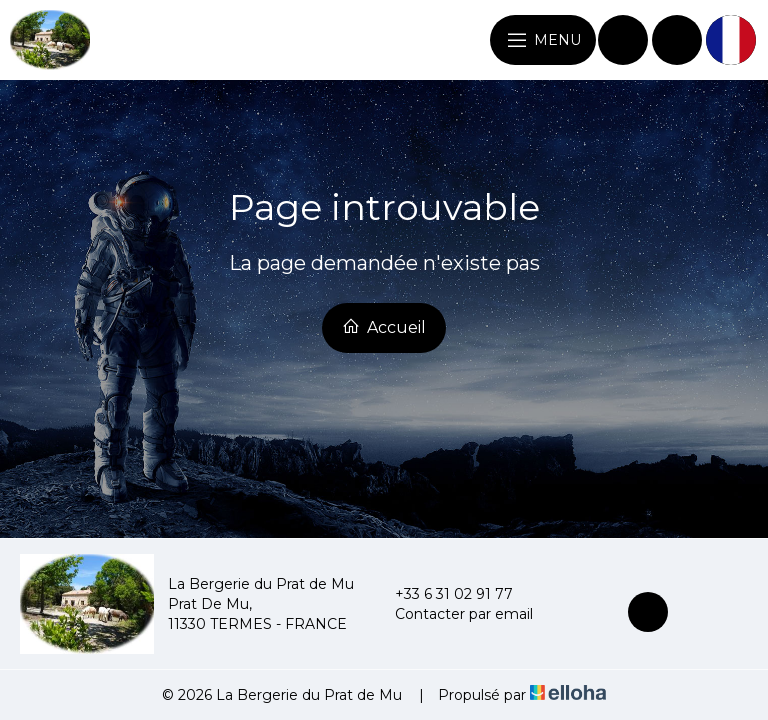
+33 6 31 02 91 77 (442, 594)
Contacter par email (452, 614)
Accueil (384, 327)
